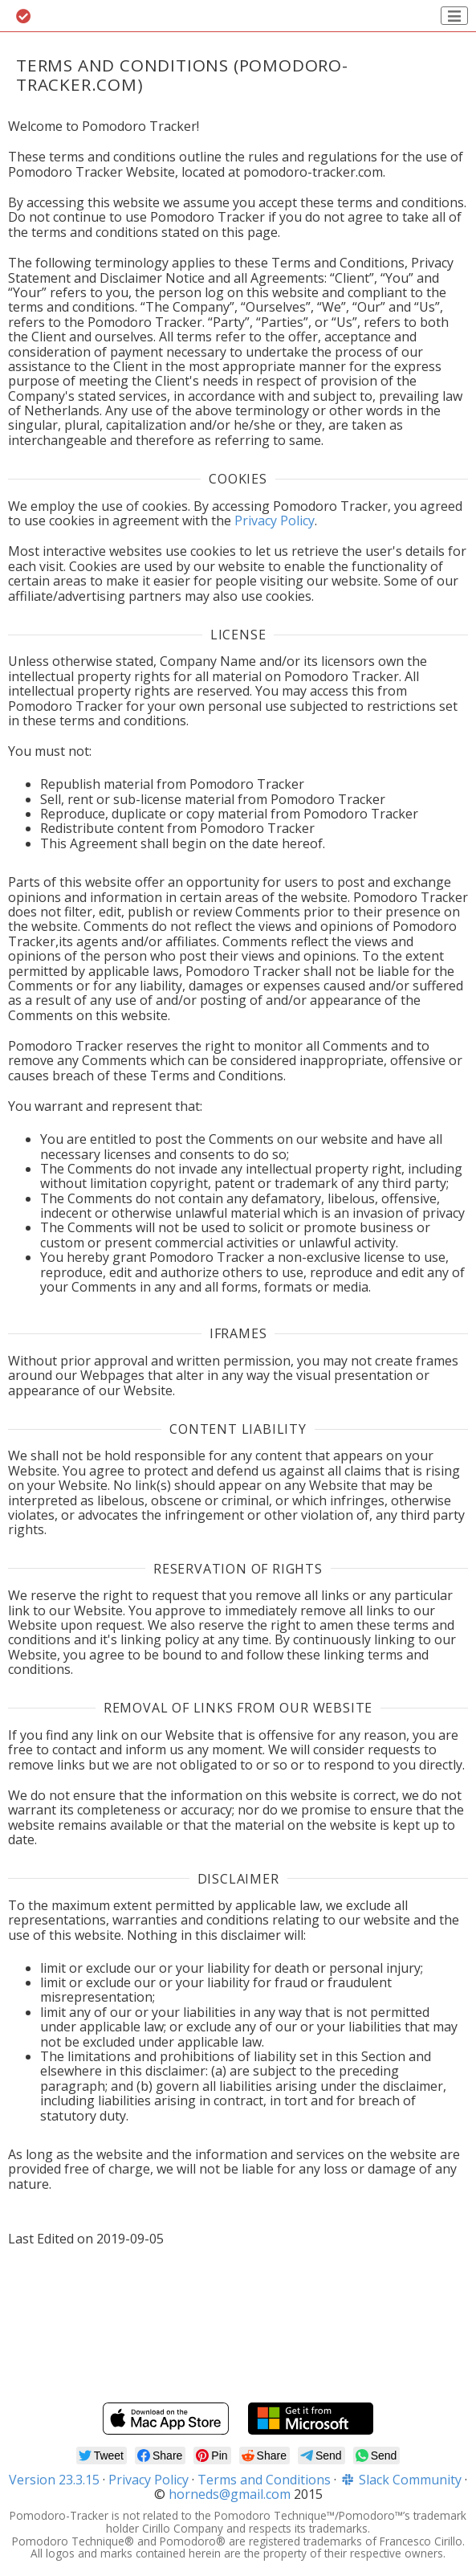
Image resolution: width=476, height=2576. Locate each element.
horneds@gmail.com (230, 2494)
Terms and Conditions (264, 2479)
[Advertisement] (238, 2336)
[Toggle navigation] (454, 15)
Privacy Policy (274, 520)
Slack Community (401, 2479)
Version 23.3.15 (54, 2479)
